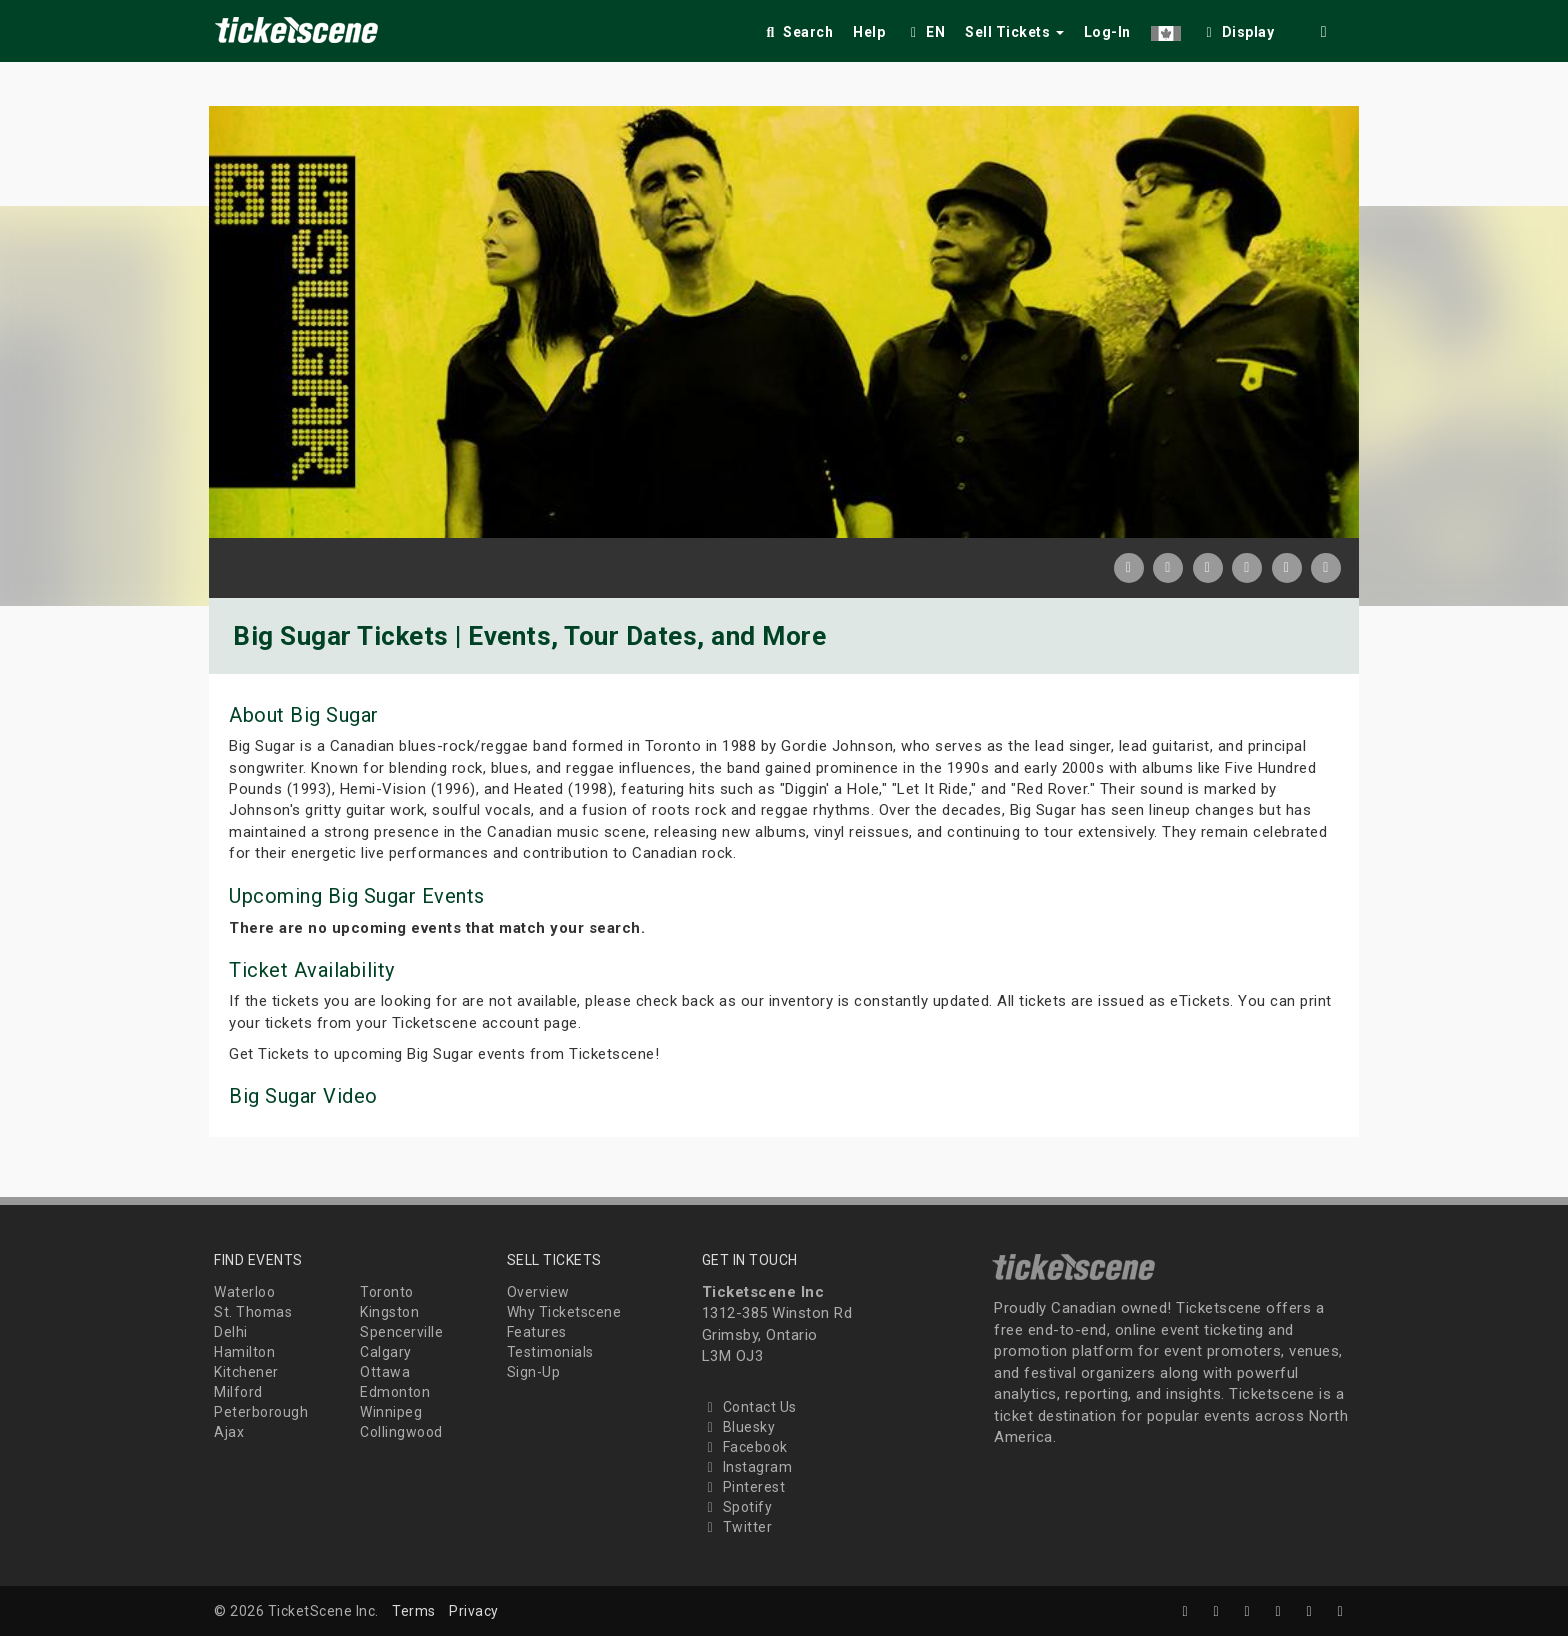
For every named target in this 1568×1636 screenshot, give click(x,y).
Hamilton (244, 1352)
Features (537, 1332)
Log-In (1107, 32)
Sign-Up (534, 1372)
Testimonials (550, 1352)
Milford (238, 1392)
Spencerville (401, 1332)
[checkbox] (1238, 28)
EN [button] (925, 32)
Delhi (231, 1332)
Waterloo (244, 1292)
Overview (538, 1292)
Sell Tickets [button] (1014, 32)
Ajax (229, 1432)
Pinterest (744, 1487)
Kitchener (246, 1372)
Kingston (389, 1312)
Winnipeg (391, 1412)
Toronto (387, 1292)
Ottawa (385, 1372)
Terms (414, 1611)
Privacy (474, 1611)
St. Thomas (253, 1312)
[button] (1166, 28)
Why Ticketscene (564, 1312)
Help (869, 32)
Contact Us (749, 1407)
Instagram (747, 1467)
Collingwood (401, 1432)
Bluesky (739, 1427)
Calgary (386, 1352)
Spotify (737, 1507)
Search (797, 32)
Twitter (737, 1527)
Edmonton (395, 1392)
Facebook (745, 1447)
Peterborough (261, 1412)
